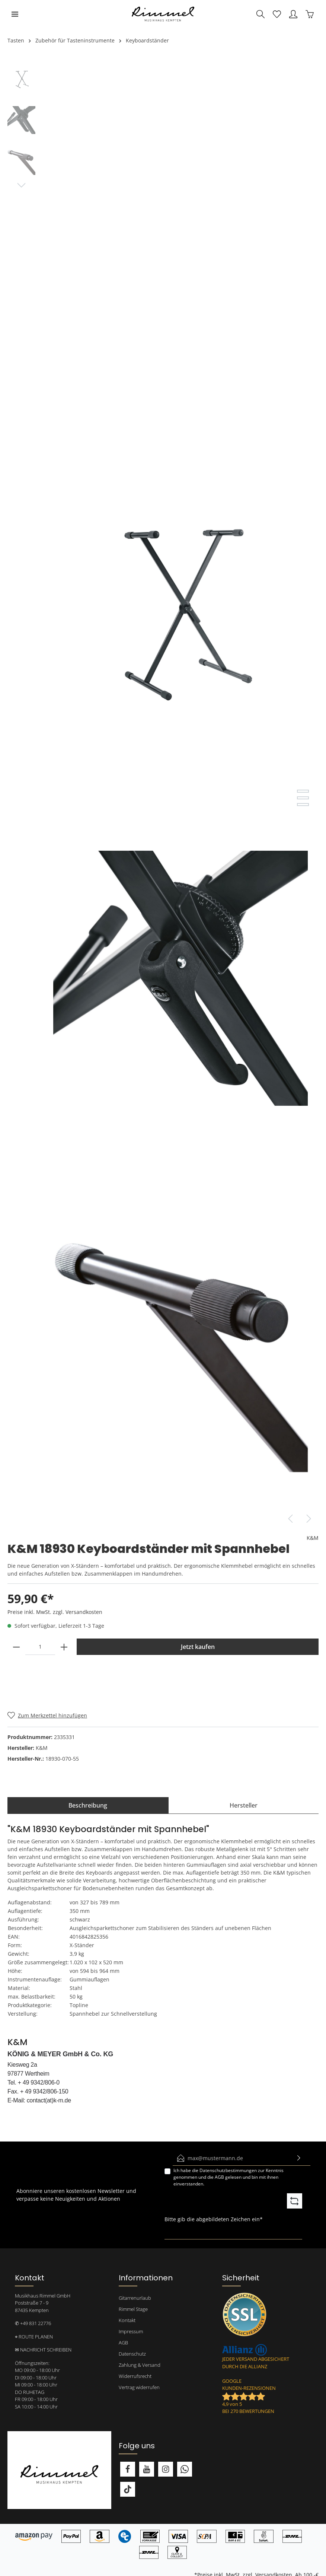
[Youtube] (146, 2469)
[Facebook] (127, 2469)
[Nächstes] (309, 1518)
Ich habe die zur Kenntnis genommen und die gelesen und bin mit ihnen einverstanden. (228, 2177)
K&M (313, 1537)
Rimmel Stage (133, 2309)
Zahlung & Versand (139, 2365)
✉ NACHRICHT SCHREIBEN (43, 2349)
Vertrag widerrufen (139, 2387)
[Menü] (14, 14)
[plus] (64, 1647)
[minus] (16, 1647)
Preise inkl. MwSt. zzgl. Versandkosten (54, 1611)
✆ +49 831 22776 (33, 2323)
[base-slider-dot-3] (303, 804)
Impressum (131, 2331)
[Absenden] (298, 2158)
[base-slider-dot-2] (303, 797)
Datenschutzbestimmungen (228, 2170)
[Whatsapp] (184, 2469)
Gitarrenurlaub (135, 2298)
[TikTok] (127, 2489)
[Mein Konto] (293, 14)
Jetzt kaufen (198, 1647)
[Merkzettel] (276, 14)
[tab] (88, 1805)
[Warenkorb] (309, 14)
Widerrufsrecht (135, 2376)
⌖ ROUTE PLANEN (34, 2336)
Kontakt (127, 2320)
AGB (219, 2177)
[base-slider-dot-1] (303, 791)
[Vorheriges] (290, 1518)
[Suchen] (260, 14)
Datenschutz (132, 2353)
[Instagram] (165, 2469)
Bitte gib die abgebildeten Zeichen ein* (213, 2219)
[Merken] (47, 1715)
